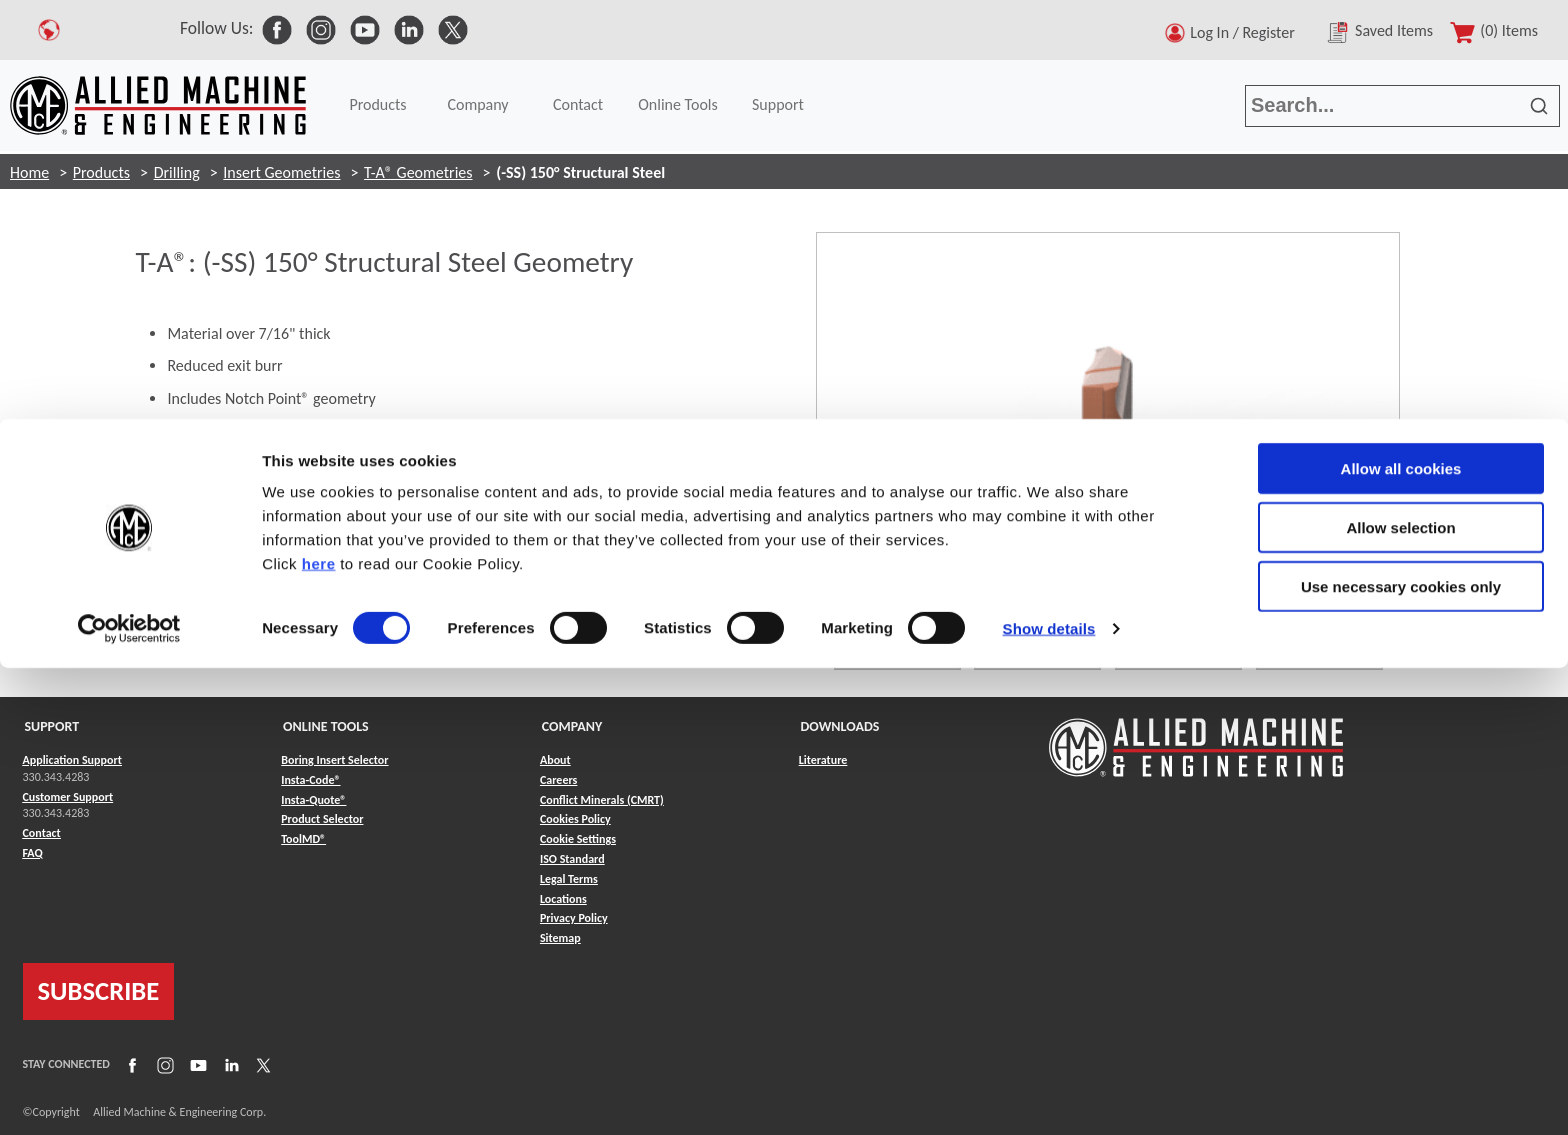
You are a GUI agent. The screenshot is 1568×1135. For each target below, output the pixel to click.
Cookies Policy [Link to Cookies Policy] (575, 819)
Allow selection (1400, 108)
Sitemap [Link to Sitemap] (560, 938)
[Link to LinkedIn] (229, 1064)
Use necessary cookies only (1401, 167)
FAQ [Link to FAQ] (33, 853)
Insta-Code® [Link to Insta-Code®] (310, 780)
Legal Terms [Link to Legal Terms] (569, 879)
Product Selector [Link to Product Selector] (322, 819)
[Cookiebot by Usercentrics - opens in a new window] (129, 210)
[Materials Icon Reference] (417, 561)
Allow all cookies (1401, 49)
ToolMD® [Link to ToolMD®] (303, 839)
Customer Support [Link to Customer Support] (68, 797)
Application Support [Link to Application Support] (72, 760)
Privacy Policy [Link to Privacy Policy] (574, 918)
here (319, 144)
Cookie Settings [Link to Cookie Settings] (578, 839)
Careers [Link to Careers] (558, 780)
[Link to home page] (1196, 737)
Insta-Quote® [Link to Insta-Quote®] (313, 800)
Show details (1049, 209)
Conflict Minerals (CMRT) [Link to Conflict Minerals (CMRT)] (602, 800)
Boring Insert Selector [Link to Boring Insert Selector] (334, 760)
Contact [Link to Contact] (42, 833)
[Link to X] (261, 1064)
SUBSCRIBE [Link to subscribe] (99, 991)
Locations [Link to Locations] (563, 899)
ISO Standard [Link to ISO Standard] (572, 859)
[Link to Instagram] (163, 1064)
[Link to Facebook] (130, 1064)
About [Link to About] (555, 760)
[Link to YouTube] (196, 1064)
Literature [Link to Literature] (823, 760)
